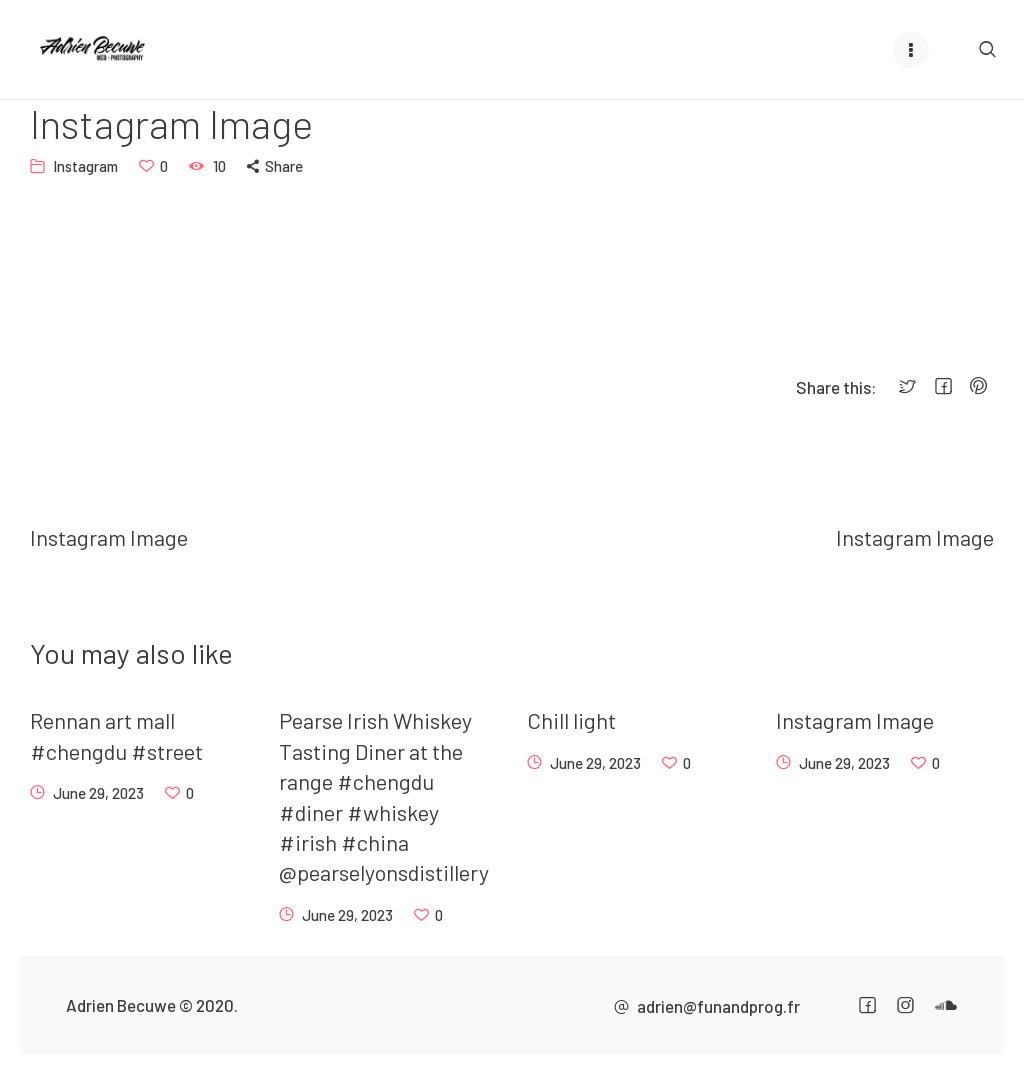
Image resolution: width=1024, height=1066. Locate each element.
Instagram (85, 166)
